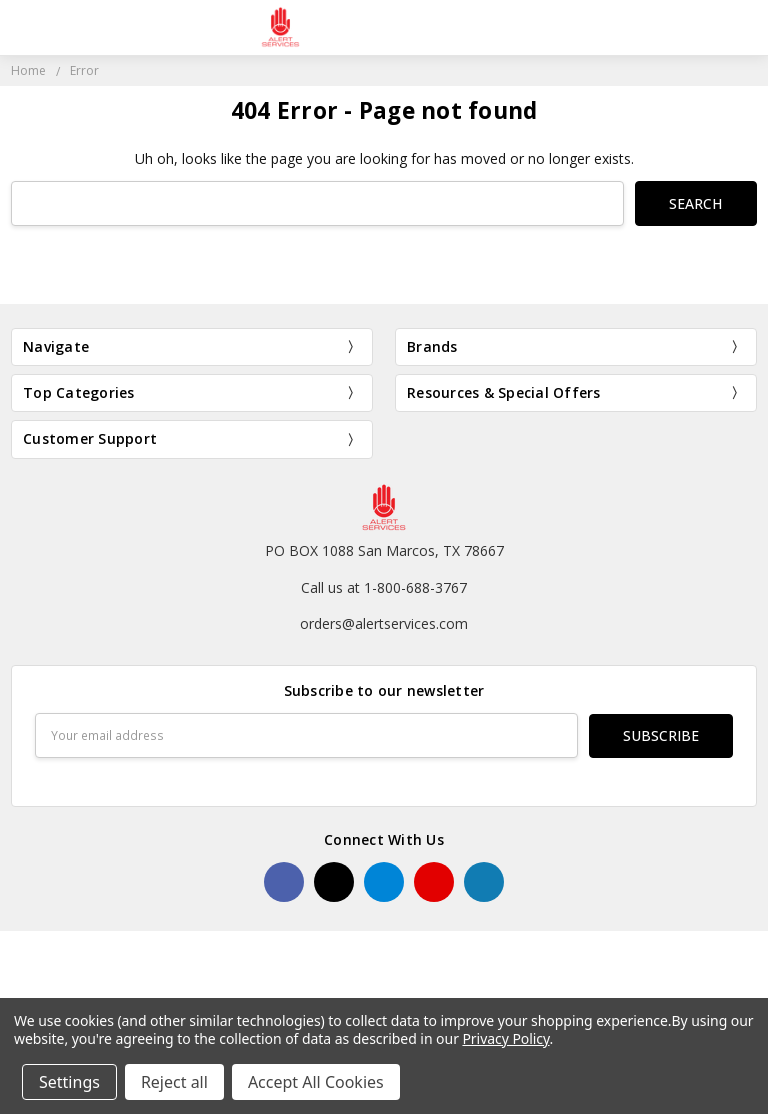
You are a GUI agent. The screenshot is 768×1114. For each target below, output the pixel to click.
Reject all (174, 1082)
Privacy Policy (505, 1038)
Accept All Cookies (316, 1082)
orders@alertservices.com (384, 623)
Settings (69, 1082)
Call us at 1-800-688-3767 (384, 586)
